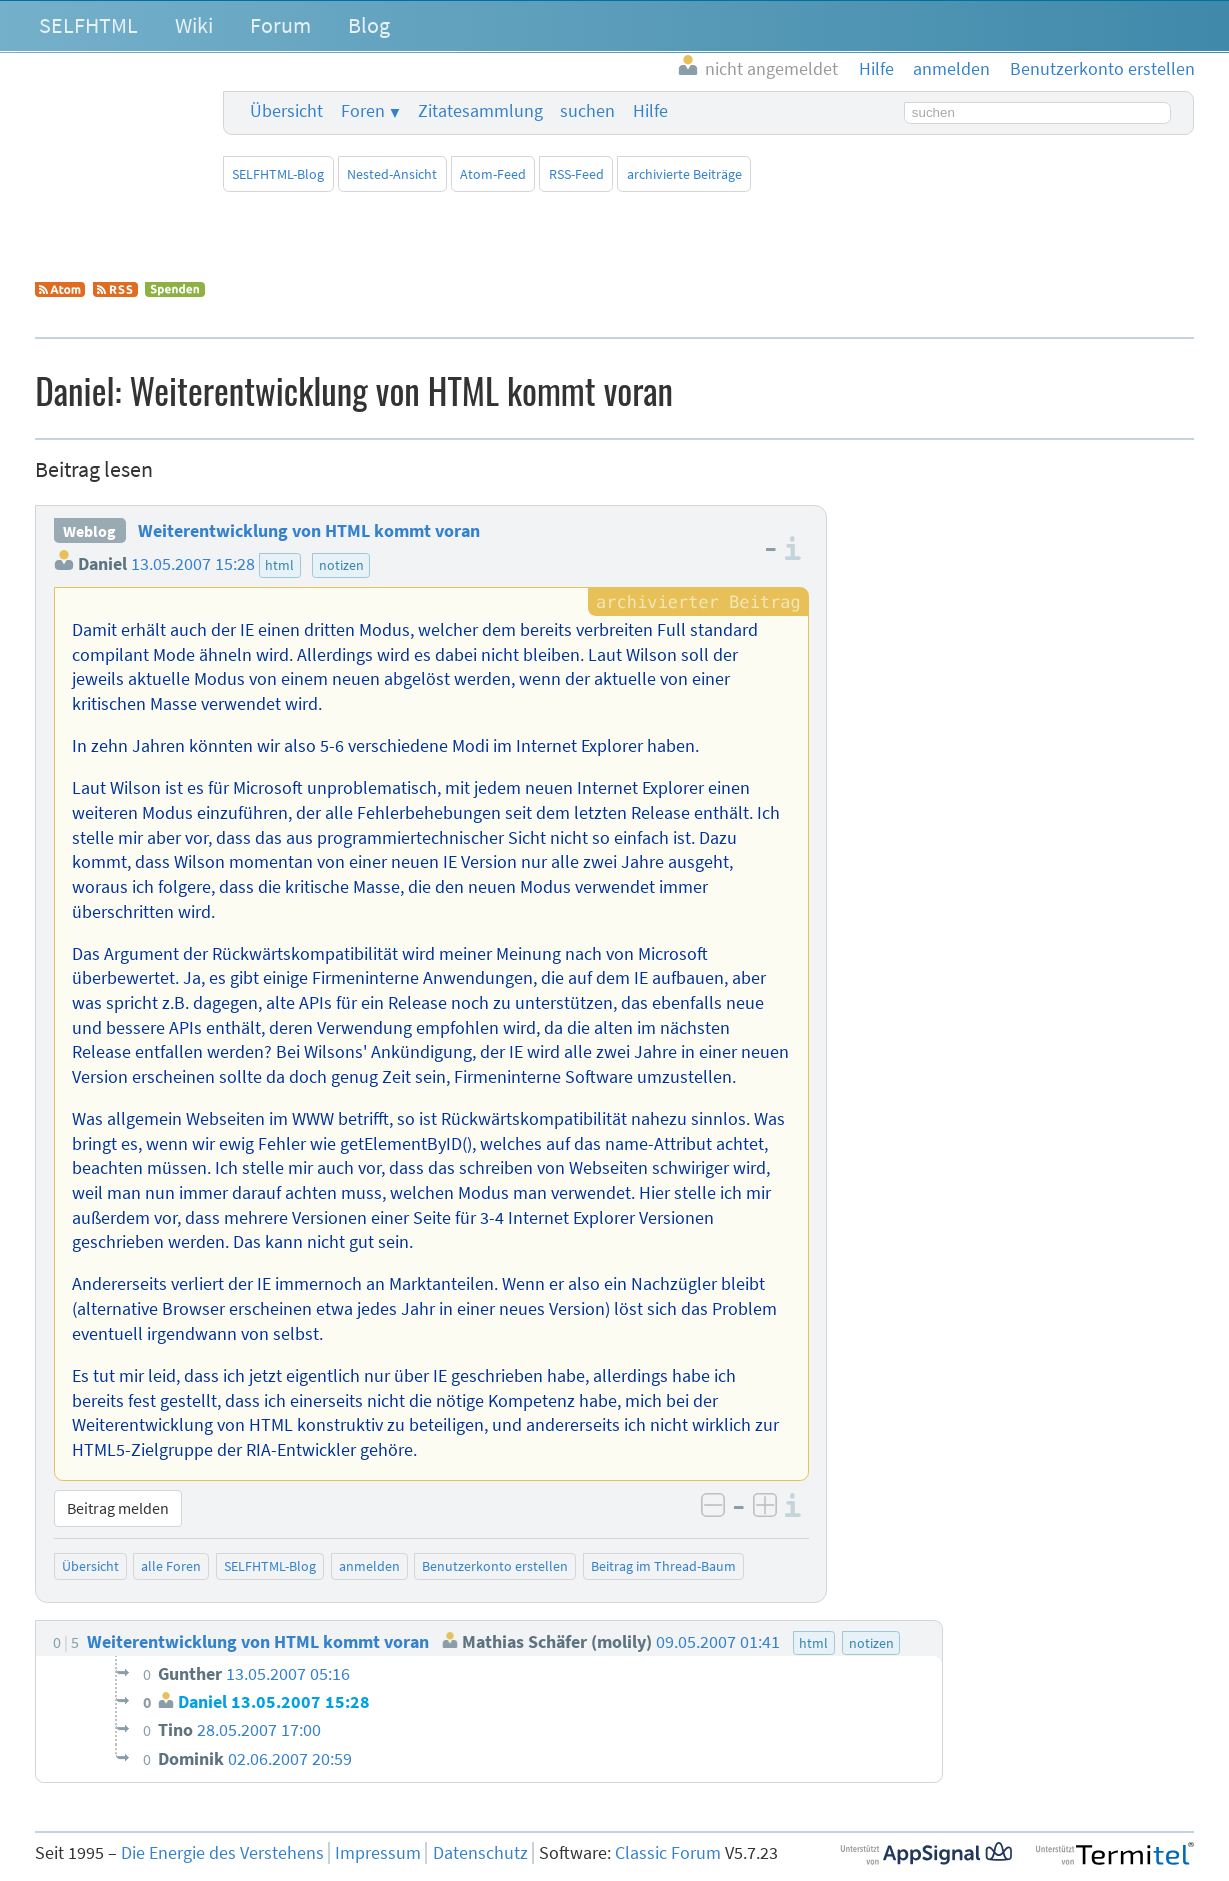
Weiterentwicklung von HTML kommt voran (309, 531)
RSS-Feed (576, 174)
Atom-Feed (493, 174)
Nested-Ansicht (392, 174)
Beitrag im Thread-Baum (663, 1566)
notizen (341, 565)
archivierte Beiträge (684, 174)
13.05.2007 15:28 (193, 564)
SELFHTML (88, 25)
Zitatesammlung (480, 111)
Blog (369, 25)
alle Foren (171, 1566)
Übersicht (286, 111)
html (279, 565)
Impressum (378, 1853)
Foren (363, 111)
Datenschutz (480, 1853)
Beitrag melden (118, 1508)
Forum (280, 25)
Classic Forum (668, 1853)
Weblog (89, 531)
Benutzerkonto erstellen (495, 1566)
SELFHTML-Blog (278, 174)
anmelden (369, 1566)
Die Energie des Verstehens (222, 1853)
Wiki (194, 25)
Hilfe (650, 111)
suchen (587, 111)
